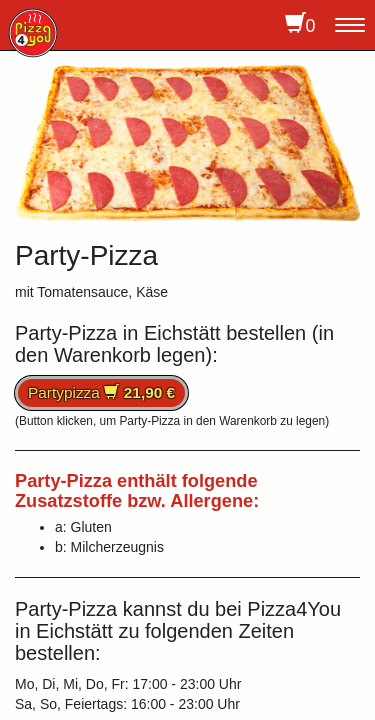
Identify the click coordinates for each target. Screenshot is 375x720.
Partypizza (101, 392)
